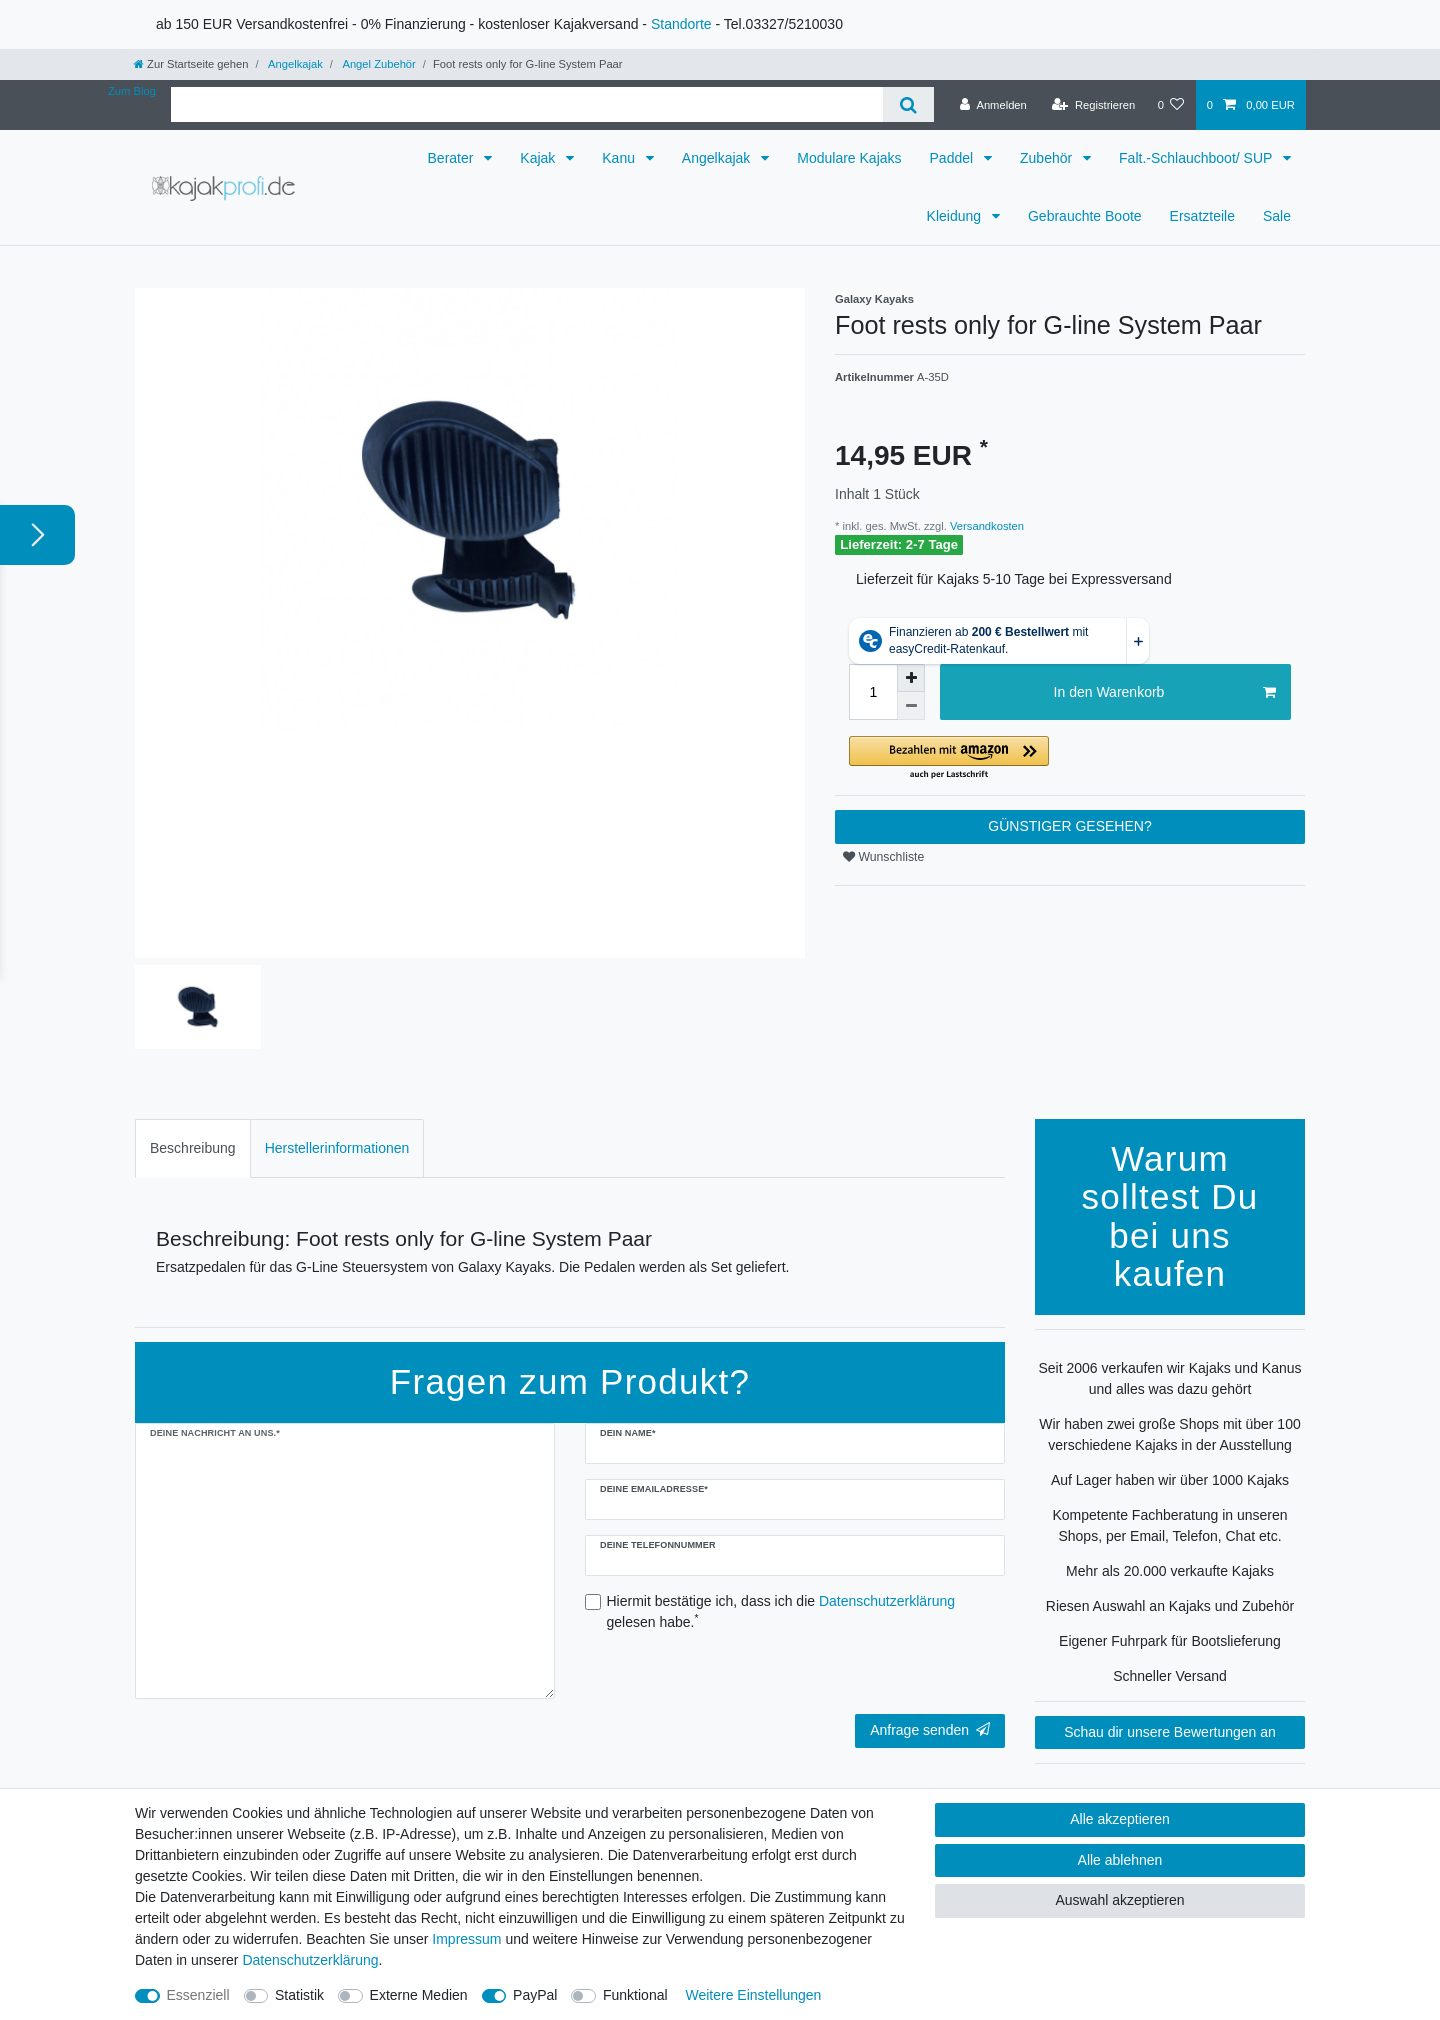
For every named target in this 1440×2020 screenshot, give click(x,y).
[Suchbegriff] (527, 104)
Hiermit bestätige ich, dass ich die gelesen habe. (781, 1611)
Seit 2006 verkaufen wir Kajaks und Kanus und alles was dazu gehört (1169, 1378)
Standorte (681, 24)
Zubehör (1048, 158)
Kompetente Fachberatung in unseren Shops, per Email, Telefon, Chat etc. (1169, 1525)
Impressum (466, 1939)
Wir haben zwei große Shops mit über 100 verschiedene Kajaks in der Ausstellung (1169, 1434)
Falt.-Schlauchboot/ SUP (1197, 158)
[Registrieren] (1093, 105)
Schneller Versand (1170, 1676)
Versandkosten (985, 526)
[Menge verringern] (911, 706)
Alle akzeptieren (1120, 1819)
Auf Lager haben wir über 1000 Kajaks (1170, 1480)
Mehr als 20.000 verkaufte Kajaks (1170, 1571)
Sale (1277, 216)
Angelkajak (294, 64)
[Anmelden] (993, 105)
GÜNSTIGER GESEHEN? (1069, 826)
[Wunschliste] (1170, 105)
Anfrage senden (930, 1730)
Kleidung (956, 216)
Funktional (635, 1995)
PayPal (535, 1995)
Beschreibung (193, 1148)
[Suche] (908, 104)
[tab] (193, 1148)
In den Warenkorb (1165, 693)
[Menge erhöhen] (911, 678)
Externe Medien (419, 1995)
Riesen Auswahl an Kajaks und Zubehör (1170, 1606)
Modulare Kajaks (849, 158)
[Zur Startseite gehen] (191, 64)
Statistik (299, 1995)
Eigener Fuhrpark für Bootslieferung (1170, 1641)
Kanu (620, 158)
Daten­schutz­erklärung (310, 1960)
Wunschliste (883, 857)
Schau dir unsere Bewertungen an (1170, 1732)
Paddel (953, 158)
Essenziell (198, 1995)
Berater (453, 158)
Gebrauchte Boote (1085, 216)
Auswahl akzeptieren (1119, 1900)
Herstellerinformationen (337, 1148)
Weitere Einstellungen (753, 1995)
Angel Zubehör (378, 64)
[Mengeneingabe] (873, 692)
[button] (1070, 758)
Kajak (539, 158)
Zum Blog (132, 91)
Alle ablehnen (1120, 1860)
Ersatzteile (1202, 216)
